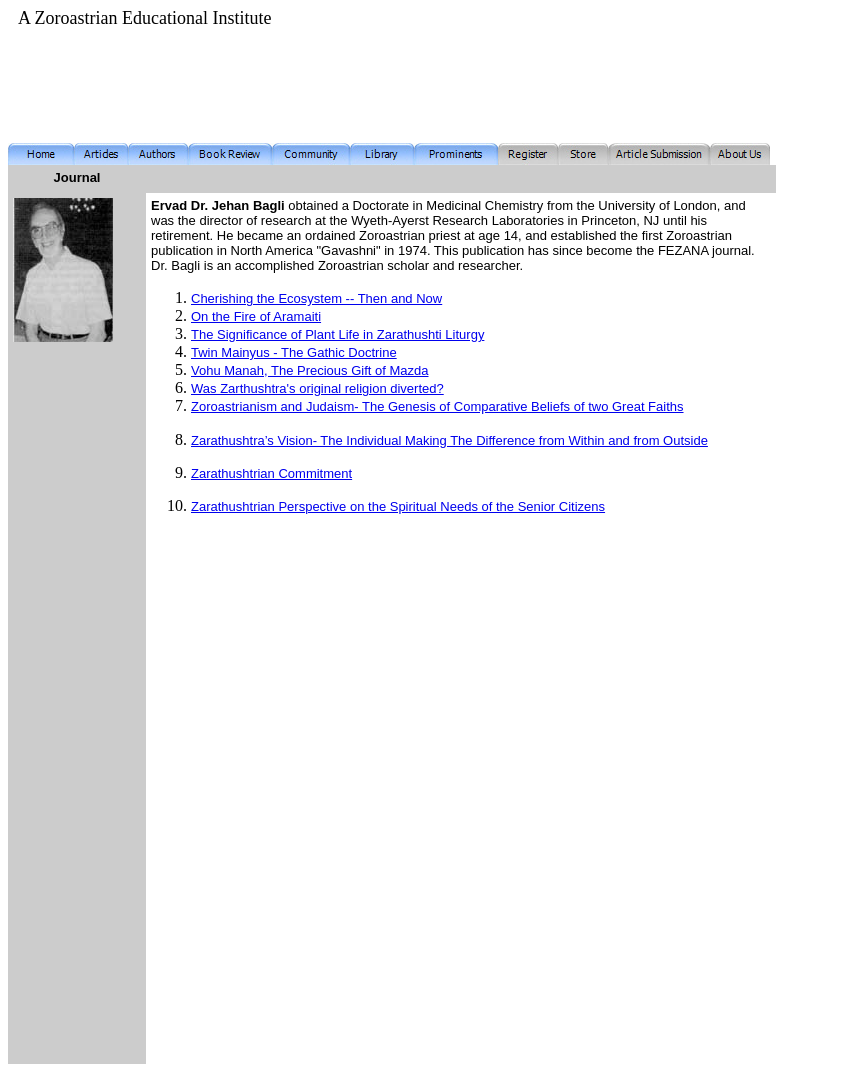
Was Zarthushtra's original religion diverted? (317, 388)
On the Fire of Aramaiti (256, 316)
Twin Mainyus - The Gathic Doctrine (294, 352)
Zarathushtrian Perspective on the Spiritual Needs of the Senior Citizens (398, 506)
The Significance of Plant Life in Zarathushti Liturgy (337, 334)
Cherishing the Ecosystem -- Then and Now (316, 298)
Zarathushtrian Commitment (271, 473)
